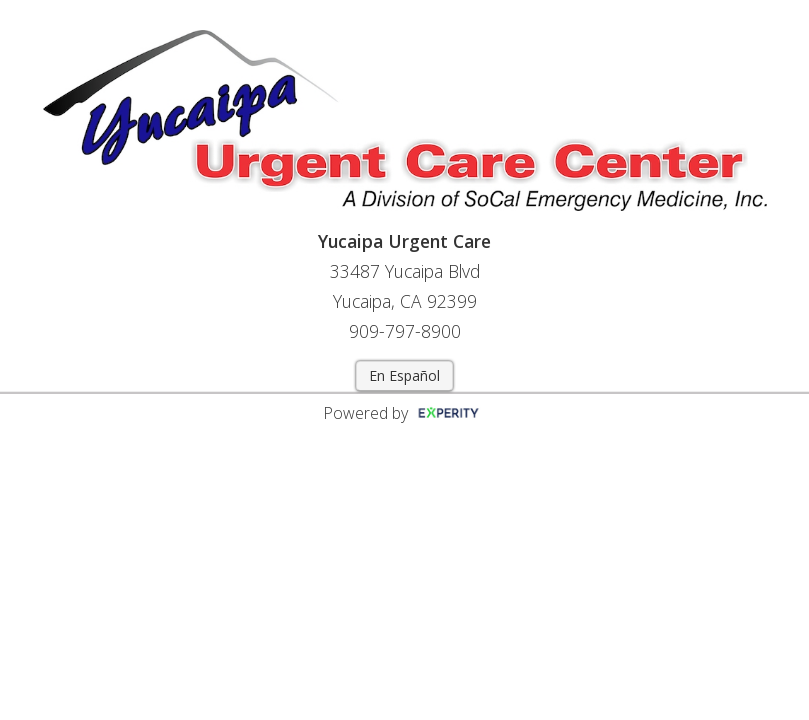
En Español (404, 375)
